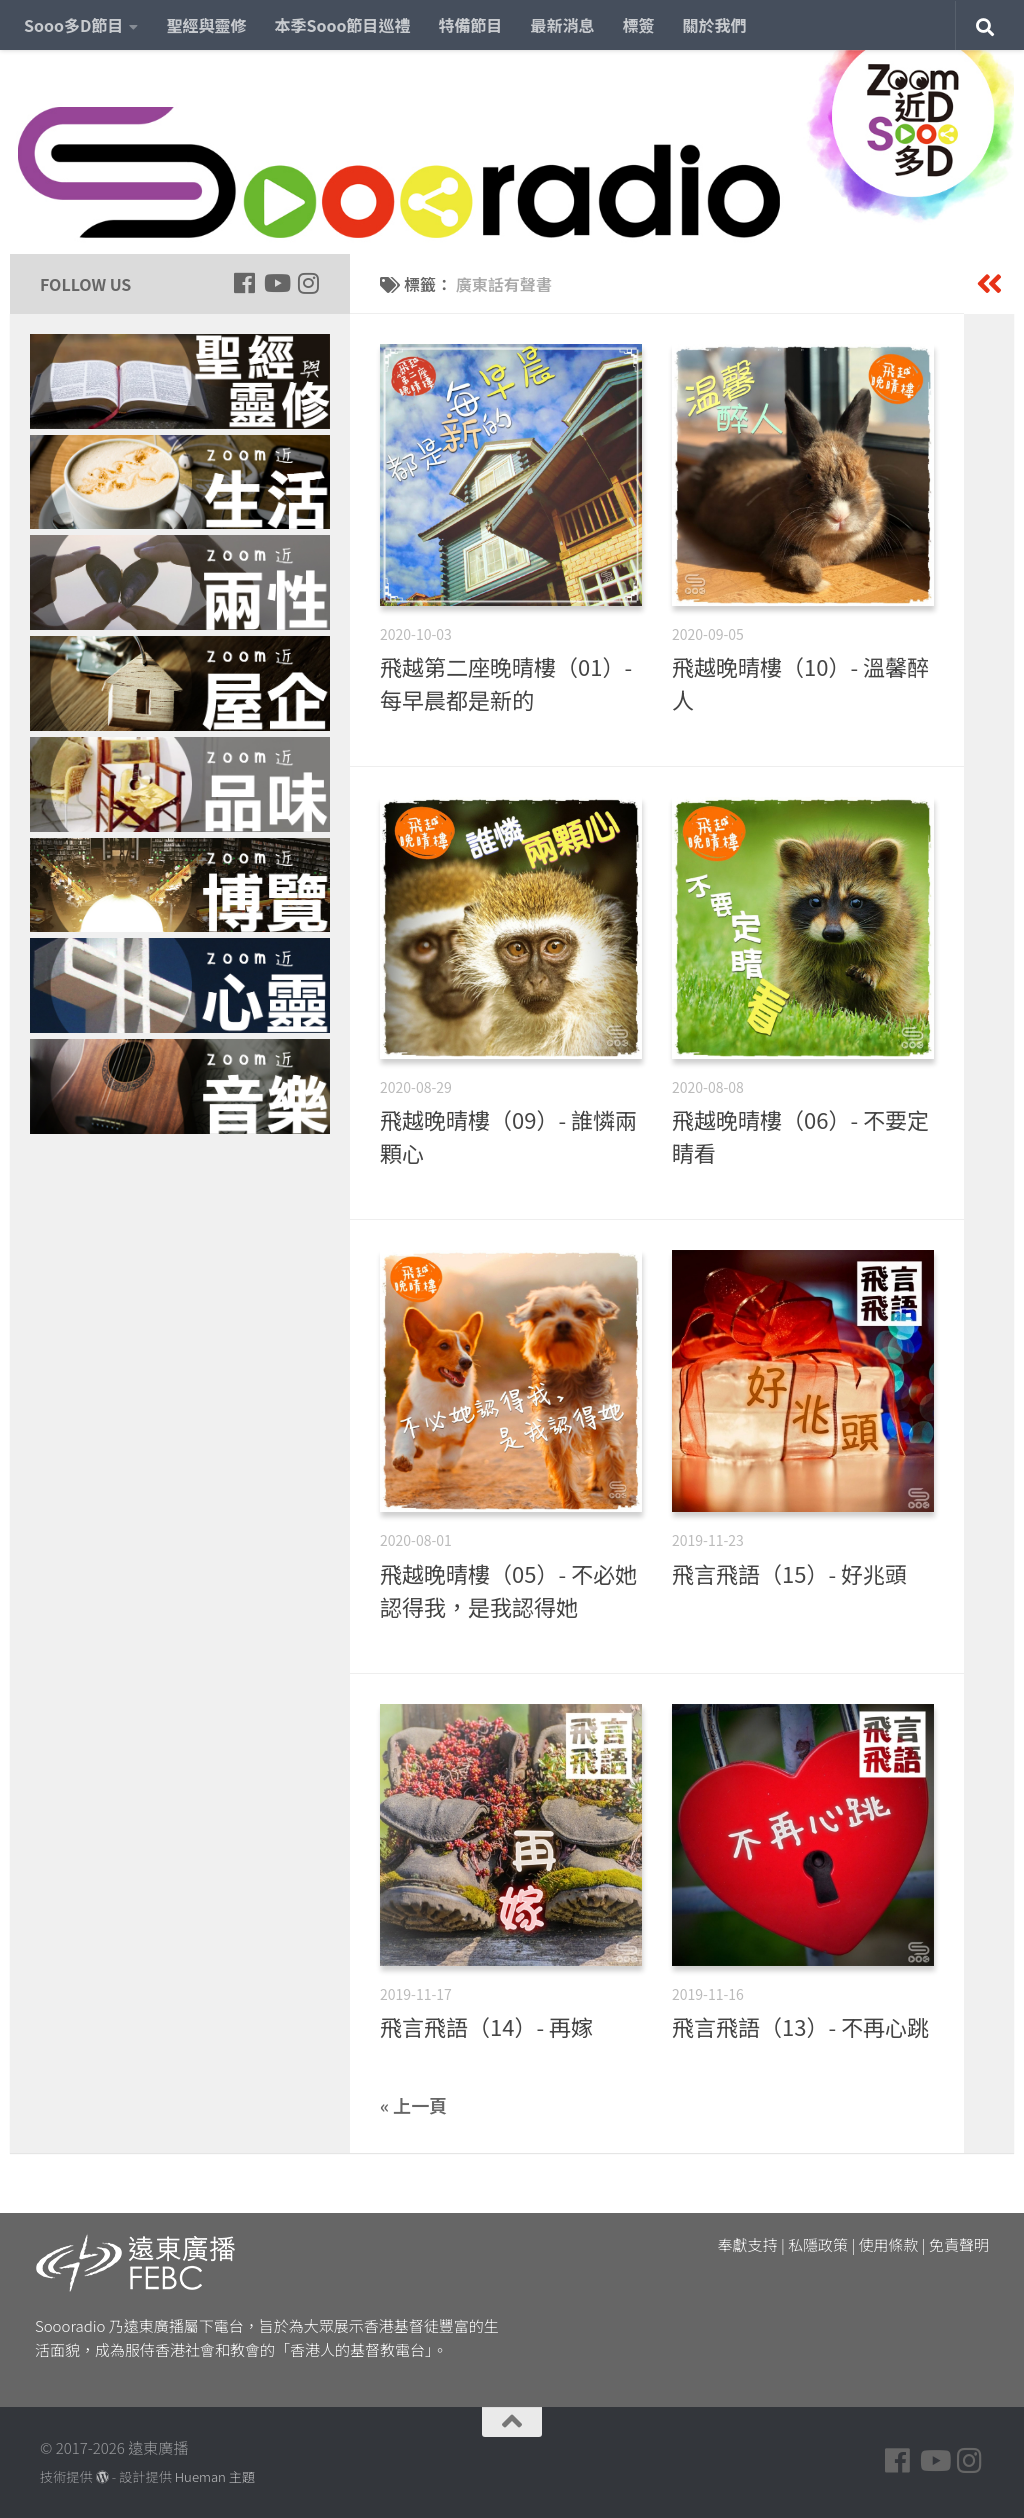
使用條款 (889, 2244)
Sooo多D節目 (73, 25)
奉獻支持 (748, 2244)
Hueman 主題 (215, 2476)
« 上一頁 (413, 2105)
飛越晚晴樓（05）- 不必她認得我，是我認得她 (508, 1589)
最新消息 (563, 25)
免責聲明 (959, 2244)
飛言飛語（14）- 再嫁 (486, 2026)
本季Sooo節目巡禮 (342, 25)
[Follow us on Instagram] (308, 283)
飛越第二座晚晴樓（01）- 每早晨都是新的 (506, 682)
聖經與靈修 (206, 25)
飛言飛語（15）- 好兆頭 (789, 1573)
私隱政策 (818, 2244)
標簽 (639, 25)
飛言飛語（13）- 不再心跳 (800, 2026)
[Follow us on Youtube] (276, 283)
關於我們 (715, 25)
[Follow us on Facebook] (244, 283)
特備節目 (471, 25)
